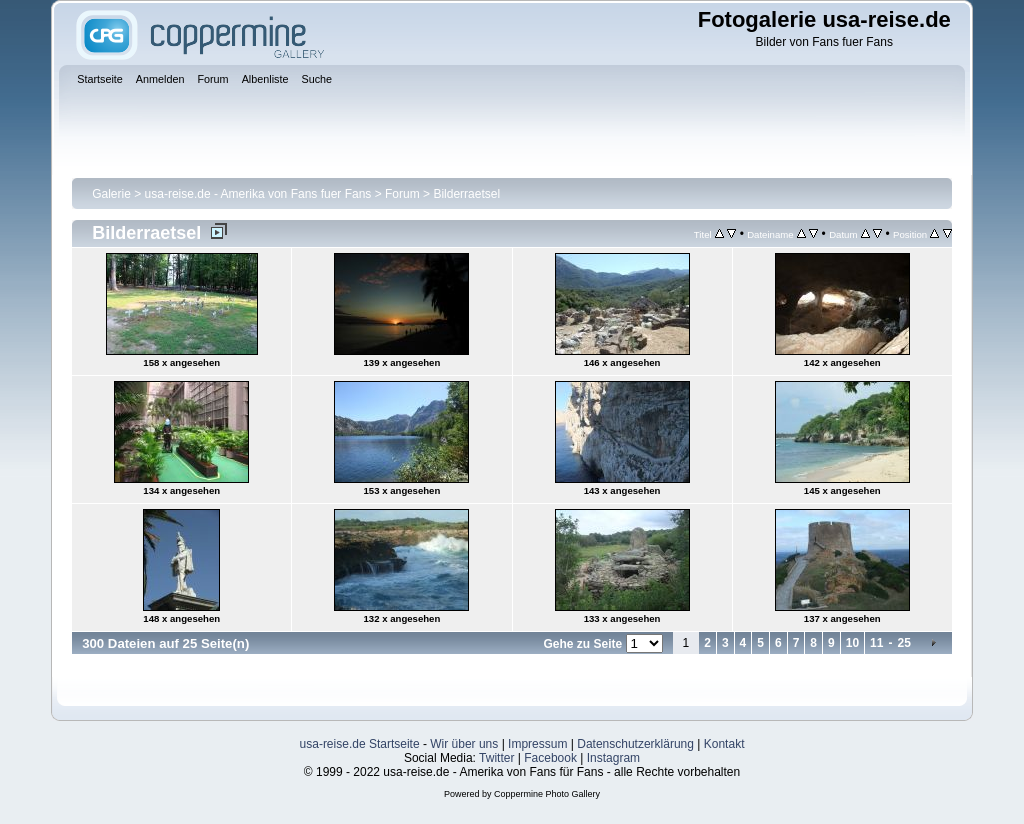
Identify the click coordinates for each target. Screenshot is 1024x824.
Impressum (537, 744)
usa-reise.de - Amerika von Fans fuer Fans (258, 194)
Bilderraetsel (466, 194)
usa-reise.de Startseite (360, 744)
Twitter (496, 758)
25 (903, 643)
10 (852, 643)
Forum (402, 194)
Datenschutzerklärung (635, 744)
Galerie (111, 194)
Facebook (550, 758)
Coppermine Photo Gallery (547, 794)
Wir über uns (464, 744)
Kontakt (724, 744)
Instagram (613, 758)
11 (876, 643)
